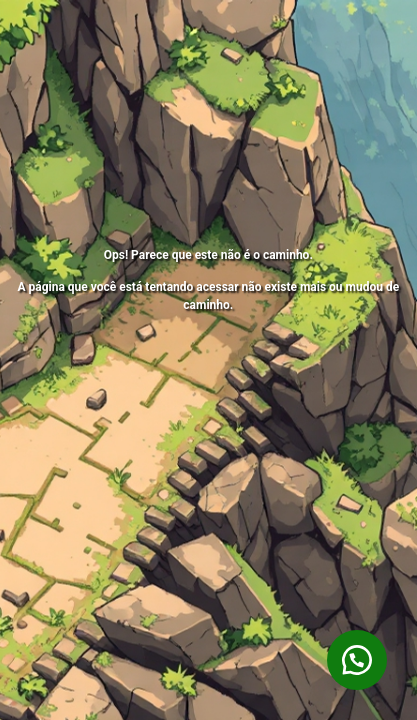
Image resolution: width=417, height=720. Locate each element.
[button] (357, 660)
